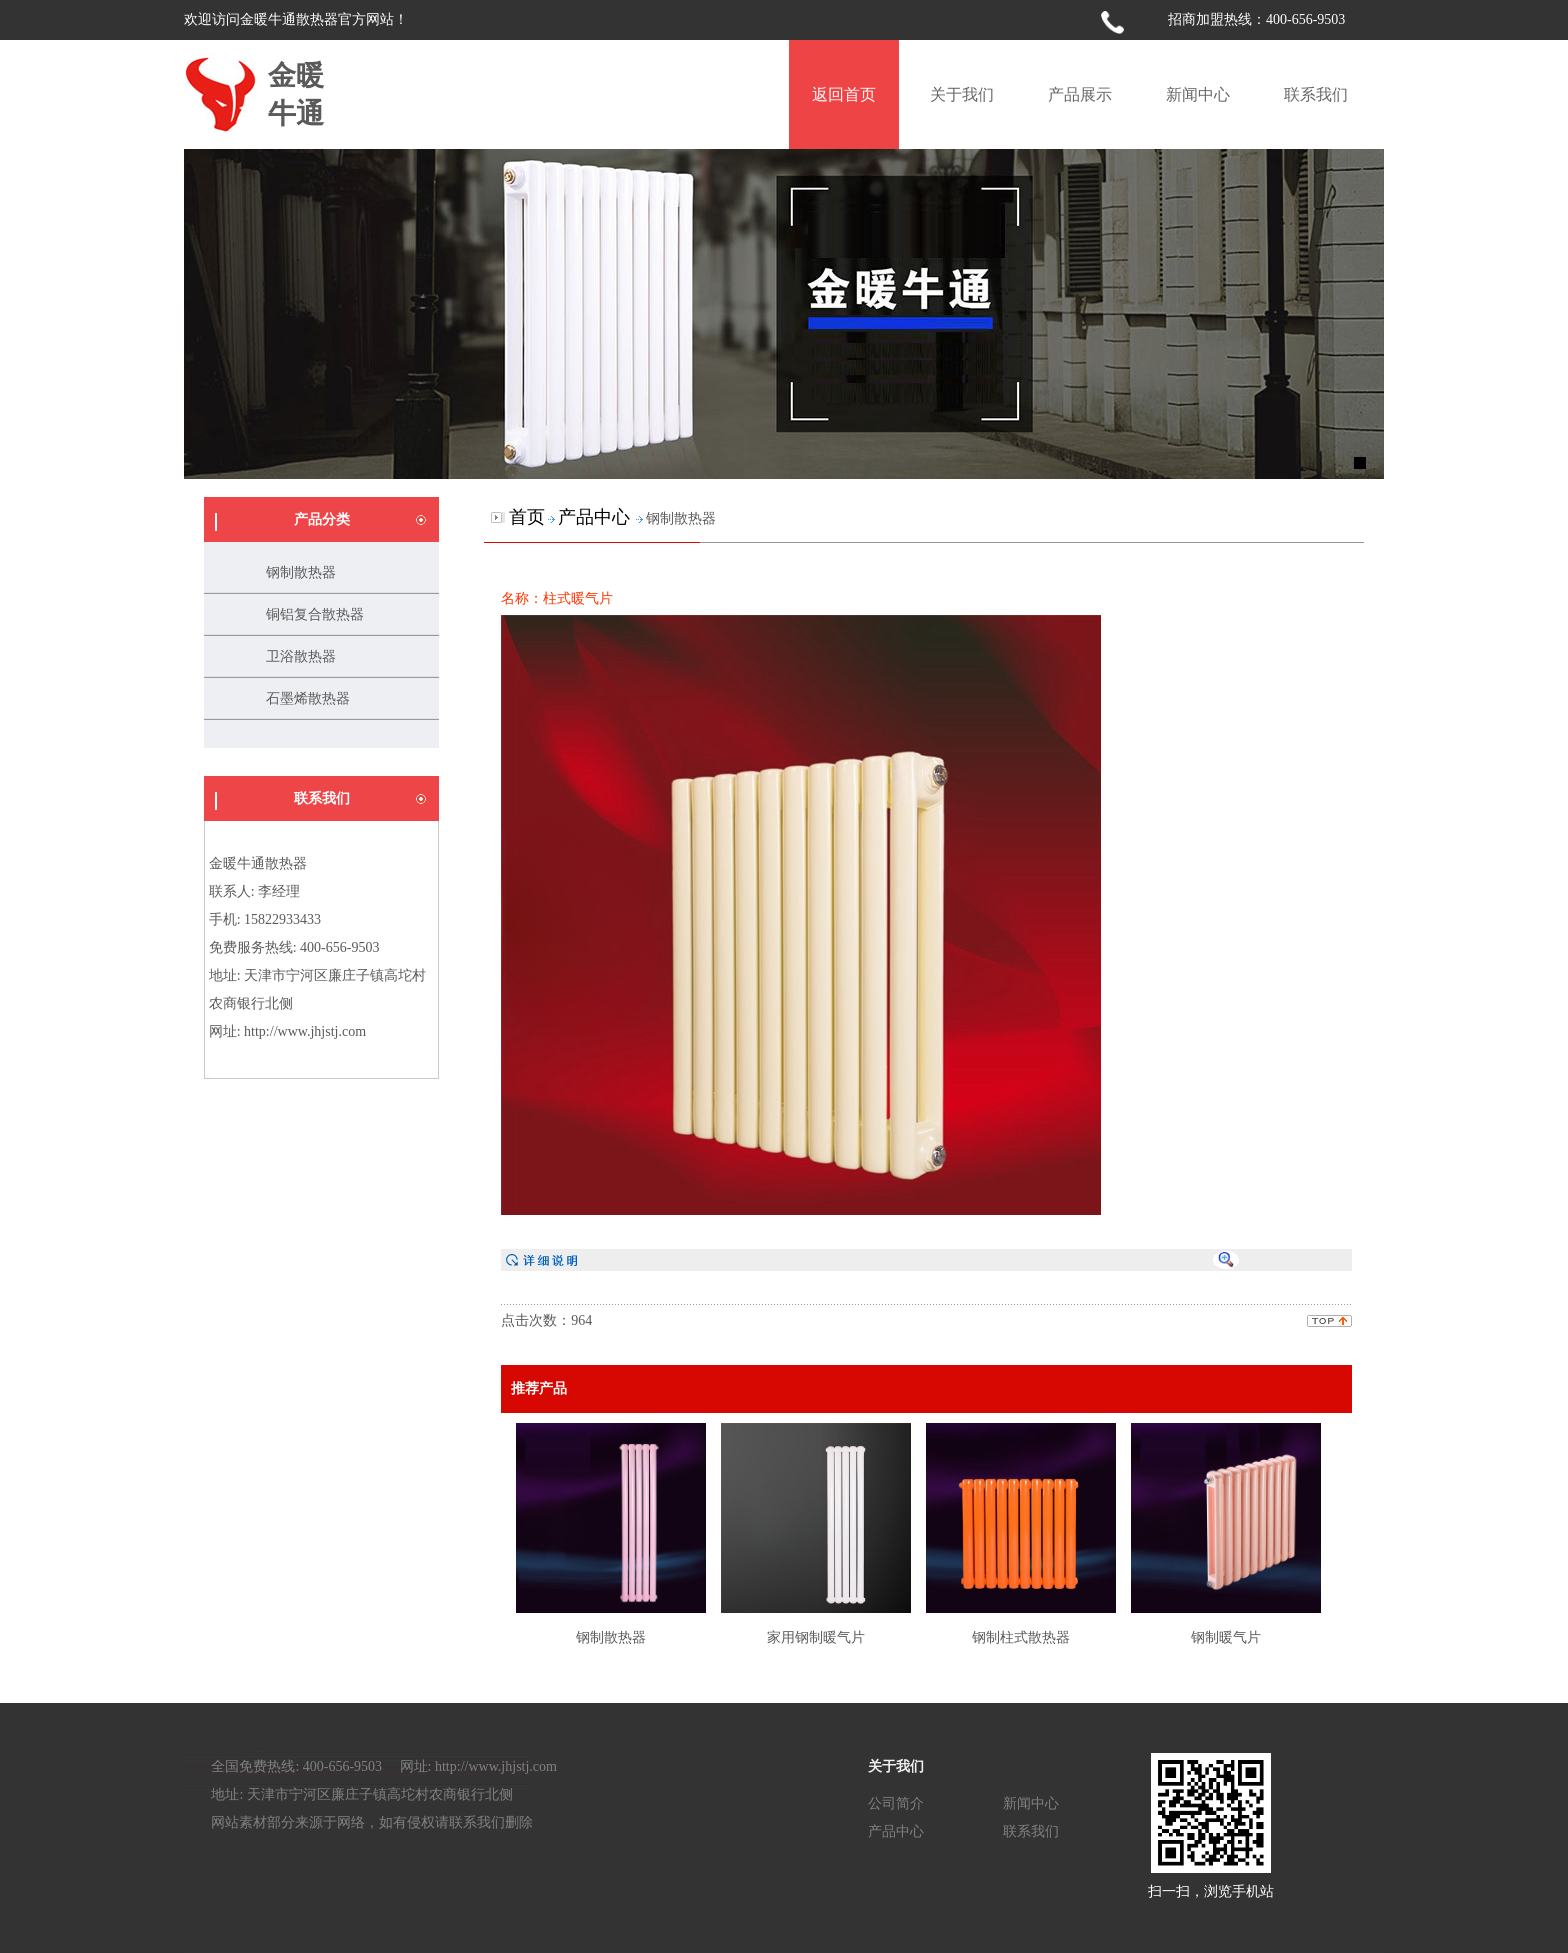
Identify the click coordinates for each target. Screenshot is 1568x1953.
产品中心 (896, 1831)
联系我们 (1031, 1831)
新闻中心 (1031, 1803)
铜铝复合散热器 (315, 614)
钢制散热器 (301, 572)
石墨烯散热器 (308, 698)
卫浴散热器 (301, 656)
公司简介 (896, 1803)
